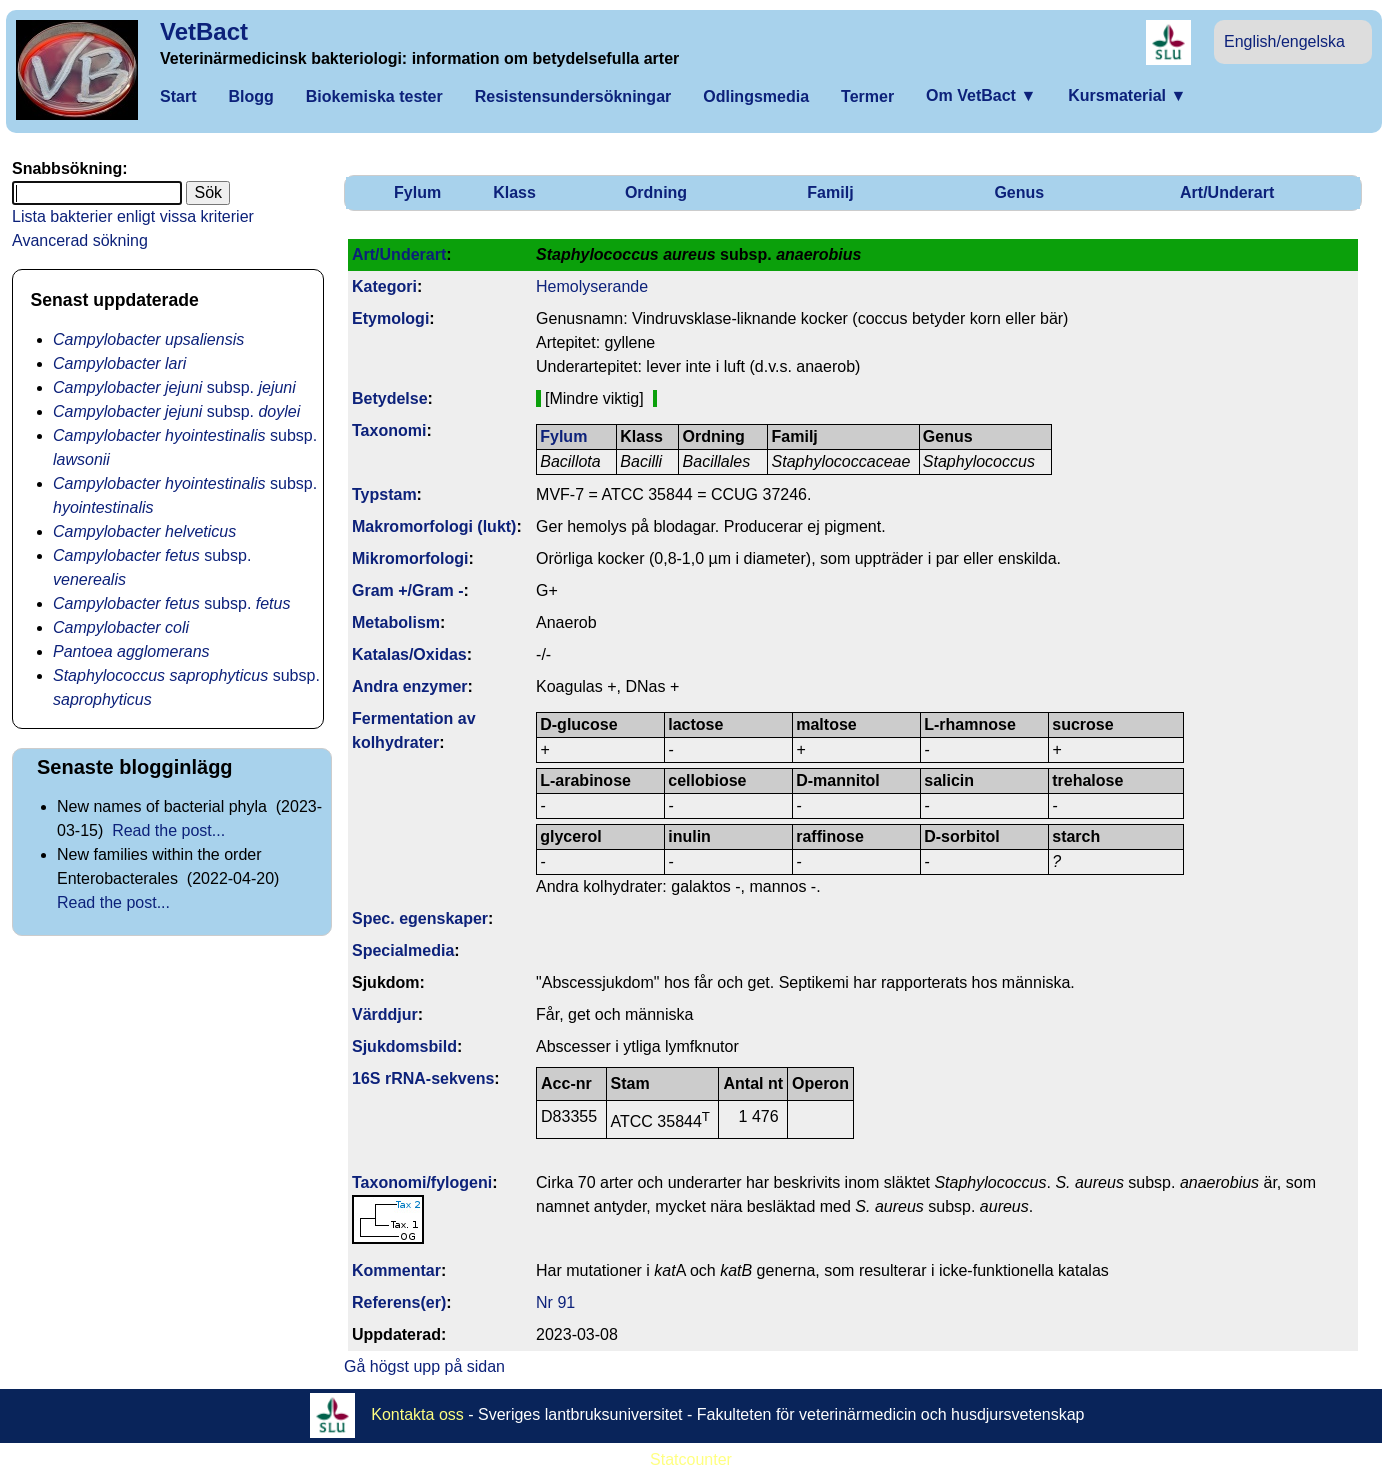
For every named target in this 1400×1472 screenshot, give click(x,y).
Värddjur (385, 1014)
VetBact (204, 31)
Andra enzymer (410, 686)
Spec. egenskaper (420, 918)
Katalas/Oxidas (409, 654)
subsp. (174, 387)
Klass (514, 192)
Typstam (384, 494)
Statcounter (691, 1459)
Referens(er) (399, 1302)
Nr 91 (555, 1302)
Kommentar (396, 1270)
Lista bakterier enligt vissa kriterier (133, 216)
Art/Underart (1227, 192)
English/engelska (1284, 41)
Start (178, 96)
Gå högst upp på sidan (424, 1366)
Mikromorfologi (410, 558)
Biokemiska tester (374, 96)
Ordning (656, 192)
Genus (1019, 192)
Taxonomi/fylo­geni (422, 1182)
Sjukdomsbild (404, 1046)
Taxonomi (389, 430)
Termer (867, 96)
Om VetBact (981, 95)
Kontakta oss (417, 1414)
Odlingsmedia (756, 96)
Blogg (250, 96)
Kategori (384, 286)
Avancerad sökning (80, 240)
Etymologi (390, 318)
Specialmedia (403, 950)
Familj (830, 192)
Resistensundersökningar (573, 96)
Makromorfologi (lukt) (434, 526)
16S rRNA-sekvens (423, 1078)
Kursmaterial (1127, 95)
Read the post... (168, 830)
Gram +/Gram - (408, 590)
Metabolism (396, 622)
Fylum (417, 192)
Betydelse (390, 398)
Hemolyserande (592, 286)
